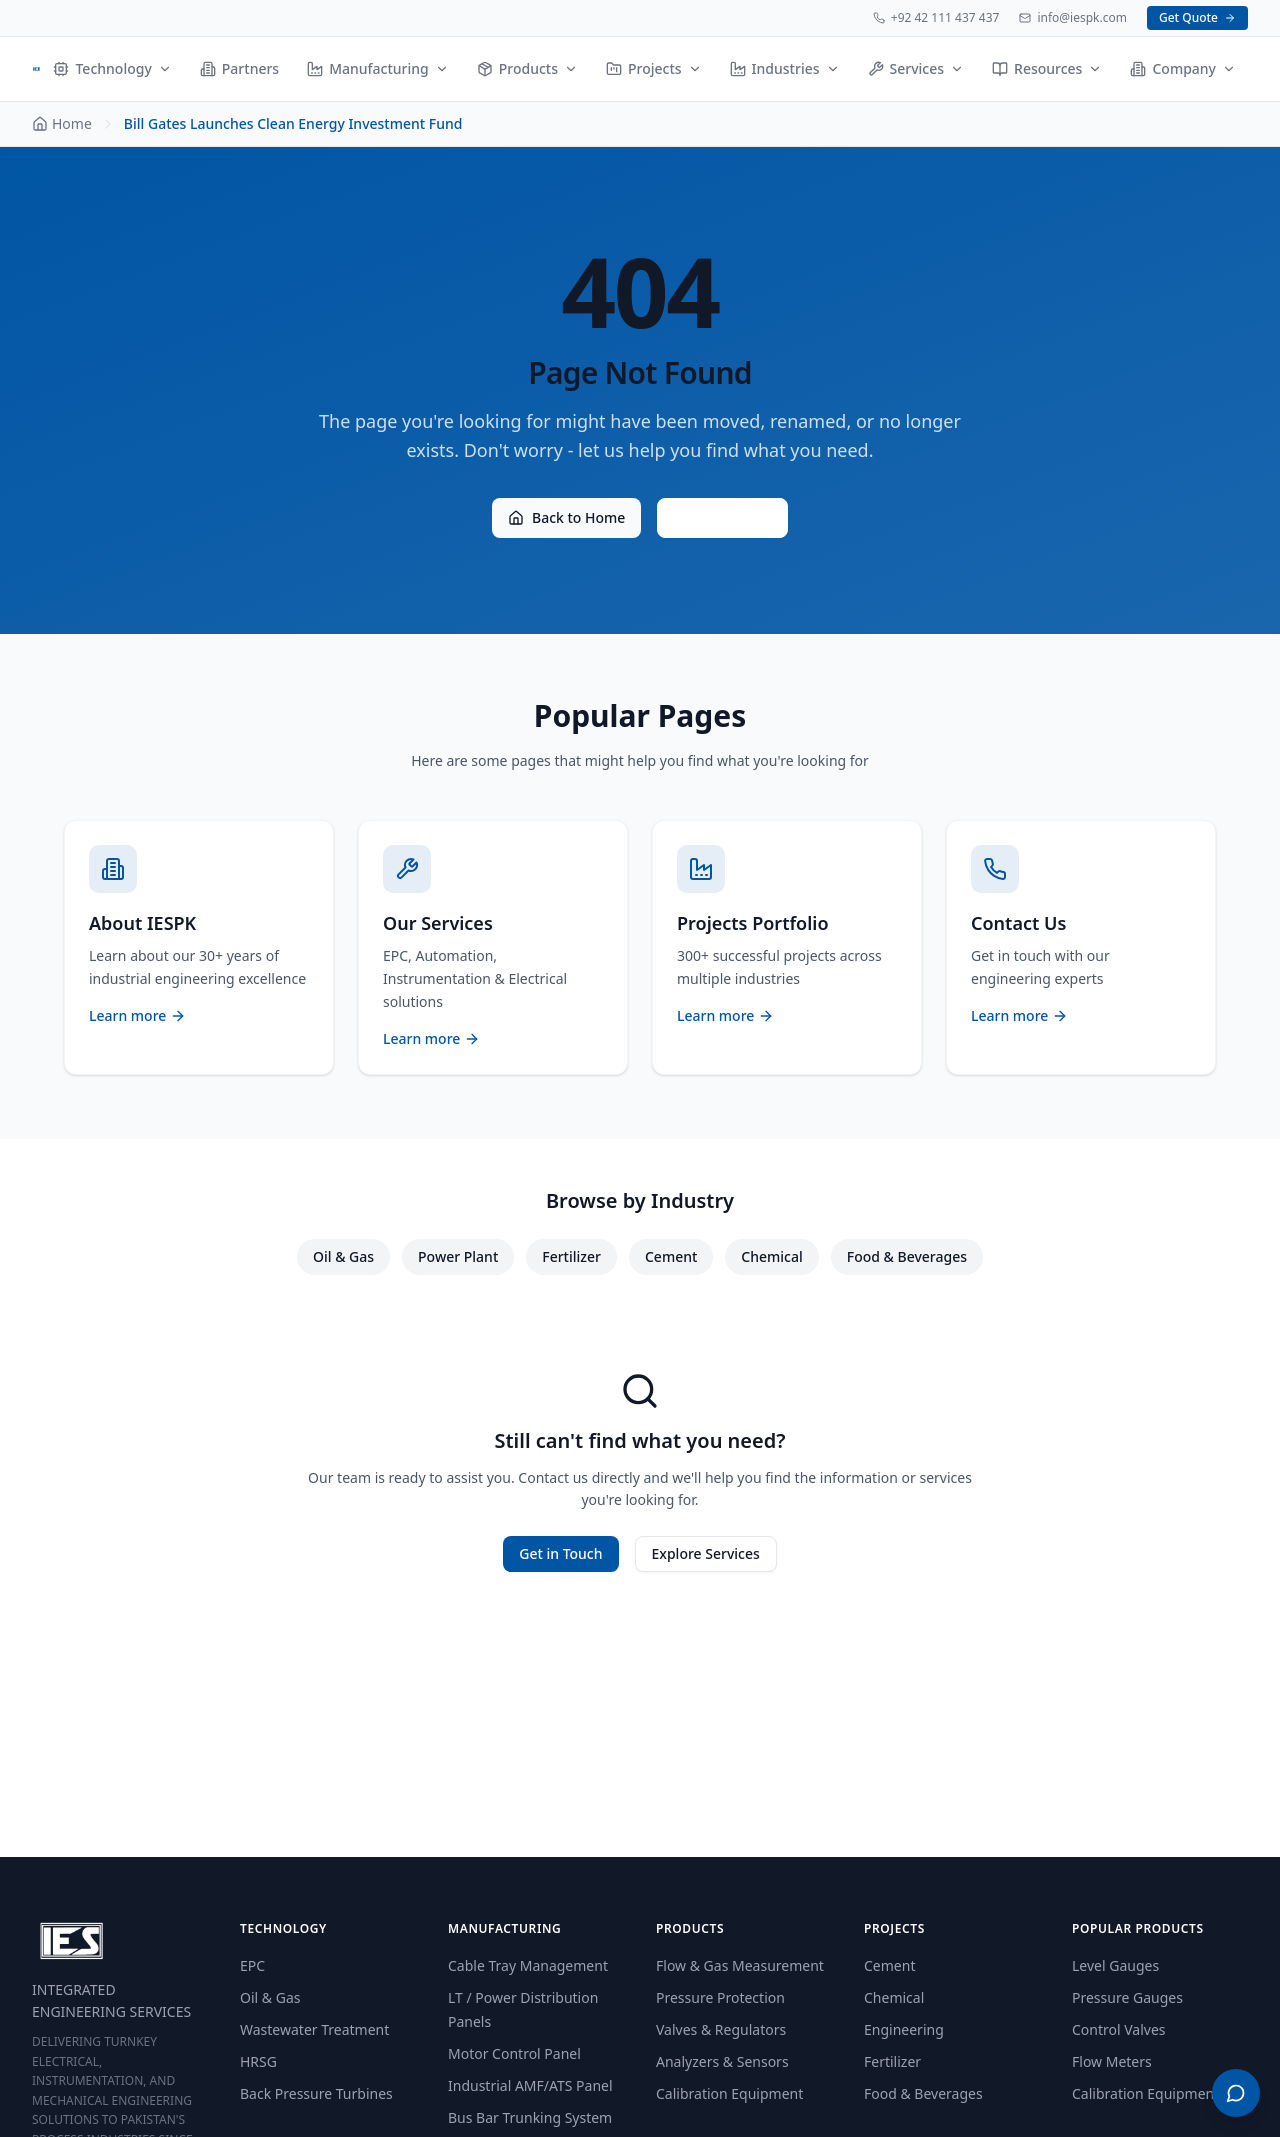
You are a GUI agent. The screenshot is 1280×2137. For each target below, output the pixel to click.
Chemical (771, 1256)
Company (1183, 68)
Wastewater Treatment (314, 2029)
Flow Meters (1112, 2061)
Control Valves (1119, 2029)
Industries (785, 68)
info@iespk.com (1073, 18)
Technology (112, 68)
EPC (252, 1965)
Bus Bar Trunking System (530, 2117)
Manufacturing (378, 68)
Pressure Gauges (1127, 1997)
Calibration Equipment (729, 2093)
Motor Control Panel (514, 2053)
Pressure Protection (720, 1997)
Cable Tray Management (528, 1965)
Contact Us (722, 517)
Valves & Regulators (721, 2029)
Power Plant (458, 1256)
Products (527, 68)
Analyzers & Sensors (722, 2061)
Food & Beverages (907, 1256)
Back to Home (566, 517)
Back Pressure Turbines (316, 2093)
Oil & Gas (343, 1256)
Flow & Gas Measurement (740, 1965)
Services (916, 68)
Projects (654, 68)
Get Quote (1197, 17)
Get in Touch (560, 1553)
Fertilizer (571, 1256)
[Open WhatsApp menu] (1236, 2093)
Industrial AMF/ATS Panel (530, 2085)
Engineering (904, 2029)
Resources (1047, 68)
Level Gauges (1115, 1965)
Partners (239, 68)
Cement (671, 1256)
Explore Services (706, 1553)
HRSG (258, 2061)
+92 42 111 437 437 (936, 18)
